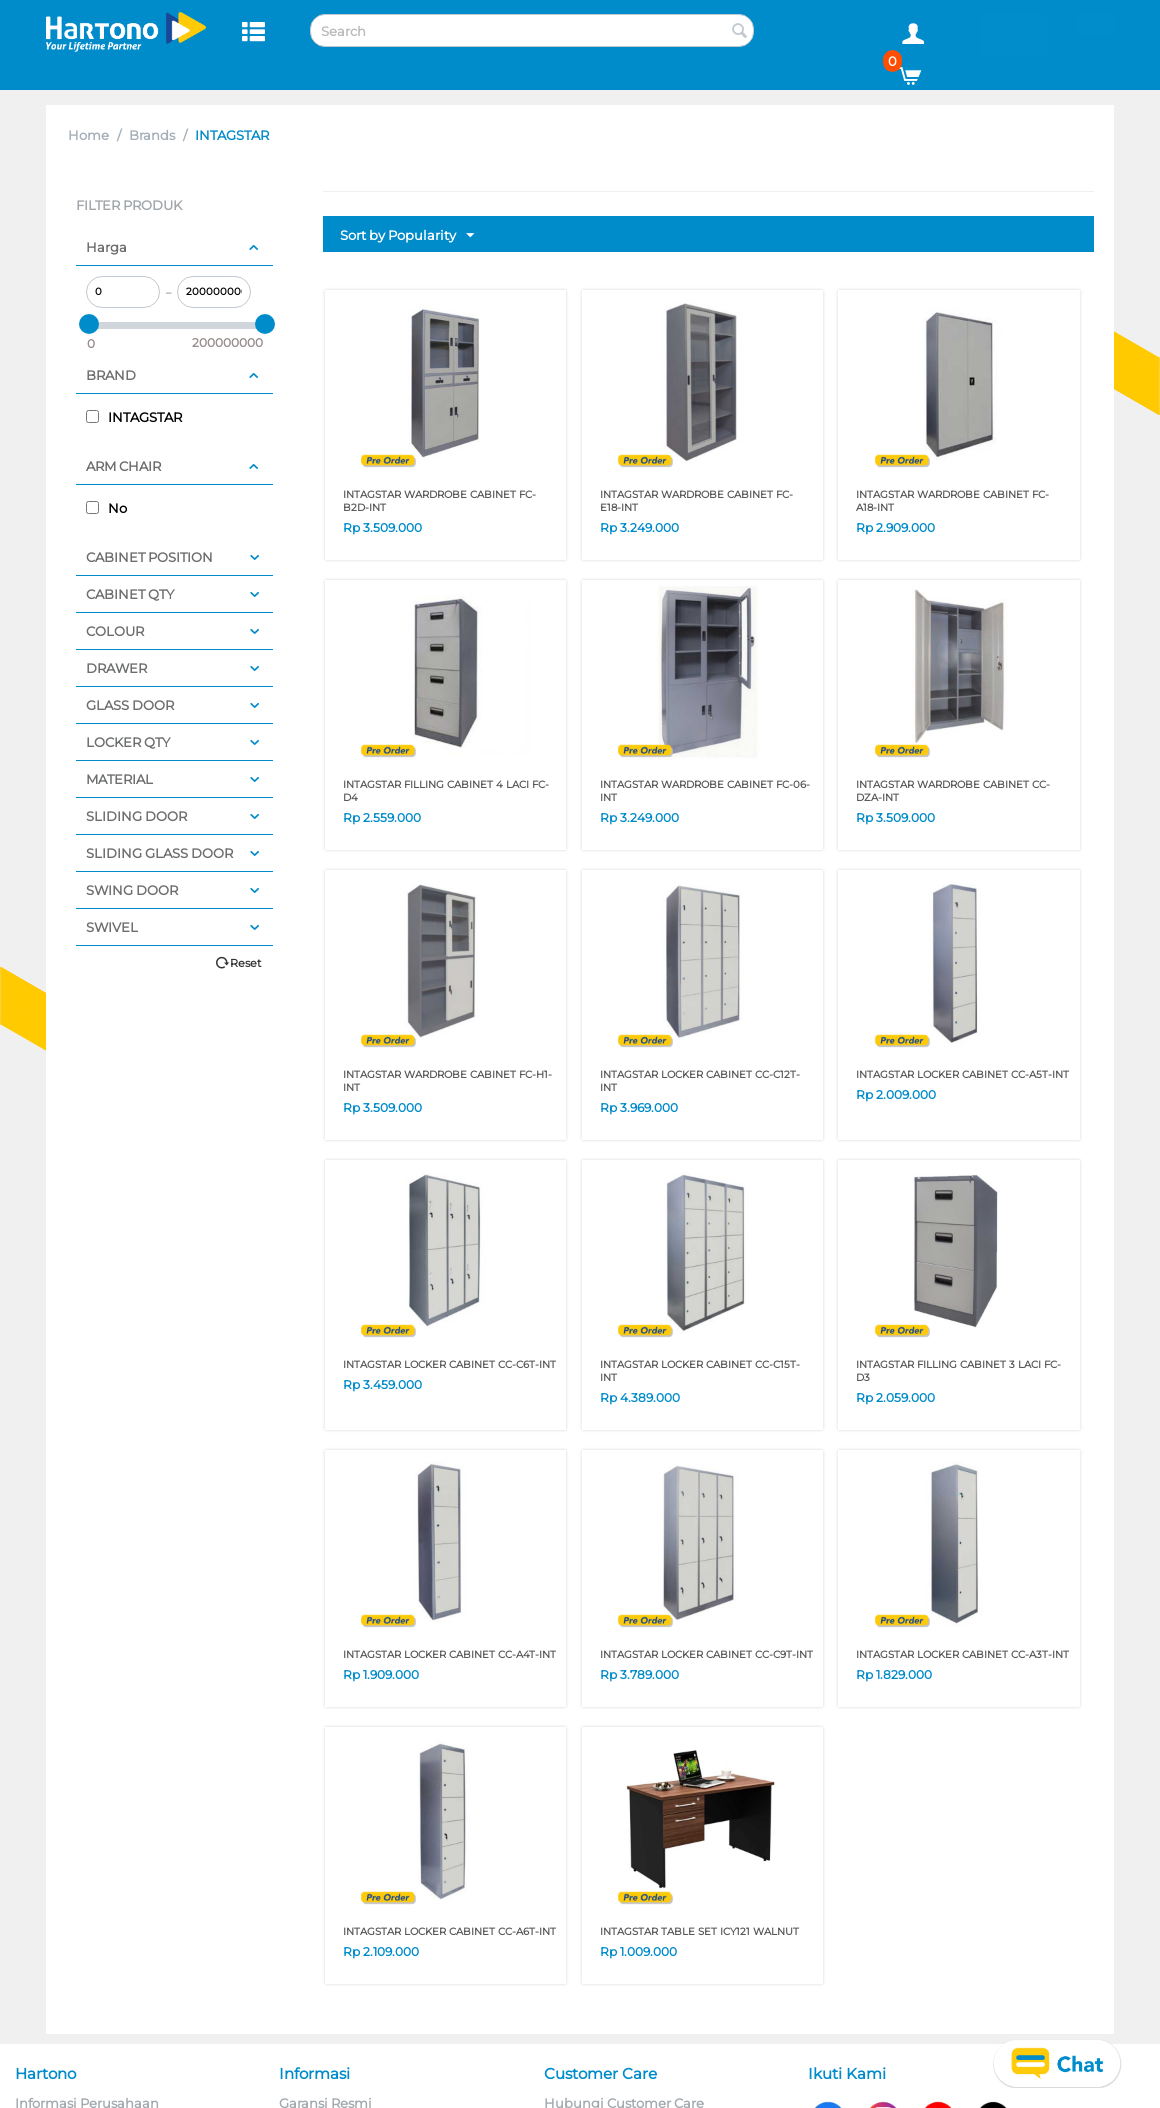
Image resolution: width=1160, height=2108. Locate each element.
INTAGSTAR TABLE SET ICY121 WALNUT (699, 1931)
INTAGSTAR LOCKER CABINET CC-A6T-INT (449, 1931)
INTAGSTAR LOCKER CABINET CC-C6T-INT (449, 1364)
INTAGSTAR (134, 417)
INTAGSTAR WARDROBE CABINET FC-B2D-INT (439, 501)
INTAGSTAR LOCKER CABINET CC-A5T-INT (962, 1074)
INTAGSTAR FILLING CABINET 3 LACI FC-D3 (958, 1371)
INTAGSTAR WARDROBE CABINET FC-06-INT (705, 791)
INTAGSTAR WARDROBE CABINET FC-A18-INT (952, 501)
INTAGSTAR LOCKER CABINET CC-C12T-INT (700, 1081)
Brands (152, 135)
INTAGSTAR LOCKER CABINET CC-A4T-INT (449, 1654)
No (106, 508)
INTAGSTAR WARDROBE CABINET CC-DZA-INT (953, 791)
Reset (245, 963)
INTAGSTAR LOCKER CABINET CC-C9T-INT (706, 1654)
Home (88, 135)
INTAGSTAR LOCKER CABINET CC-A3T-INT (962, 1654)
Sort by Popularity (407, 236)
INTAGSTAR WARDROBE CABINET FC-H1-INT (447, 1081)
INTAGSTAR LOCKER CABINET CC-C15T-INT (700, 1371)
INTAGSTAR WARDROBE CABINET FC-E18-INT (696, 501)
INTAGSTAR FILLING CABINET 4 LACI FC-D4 (446, 791)
